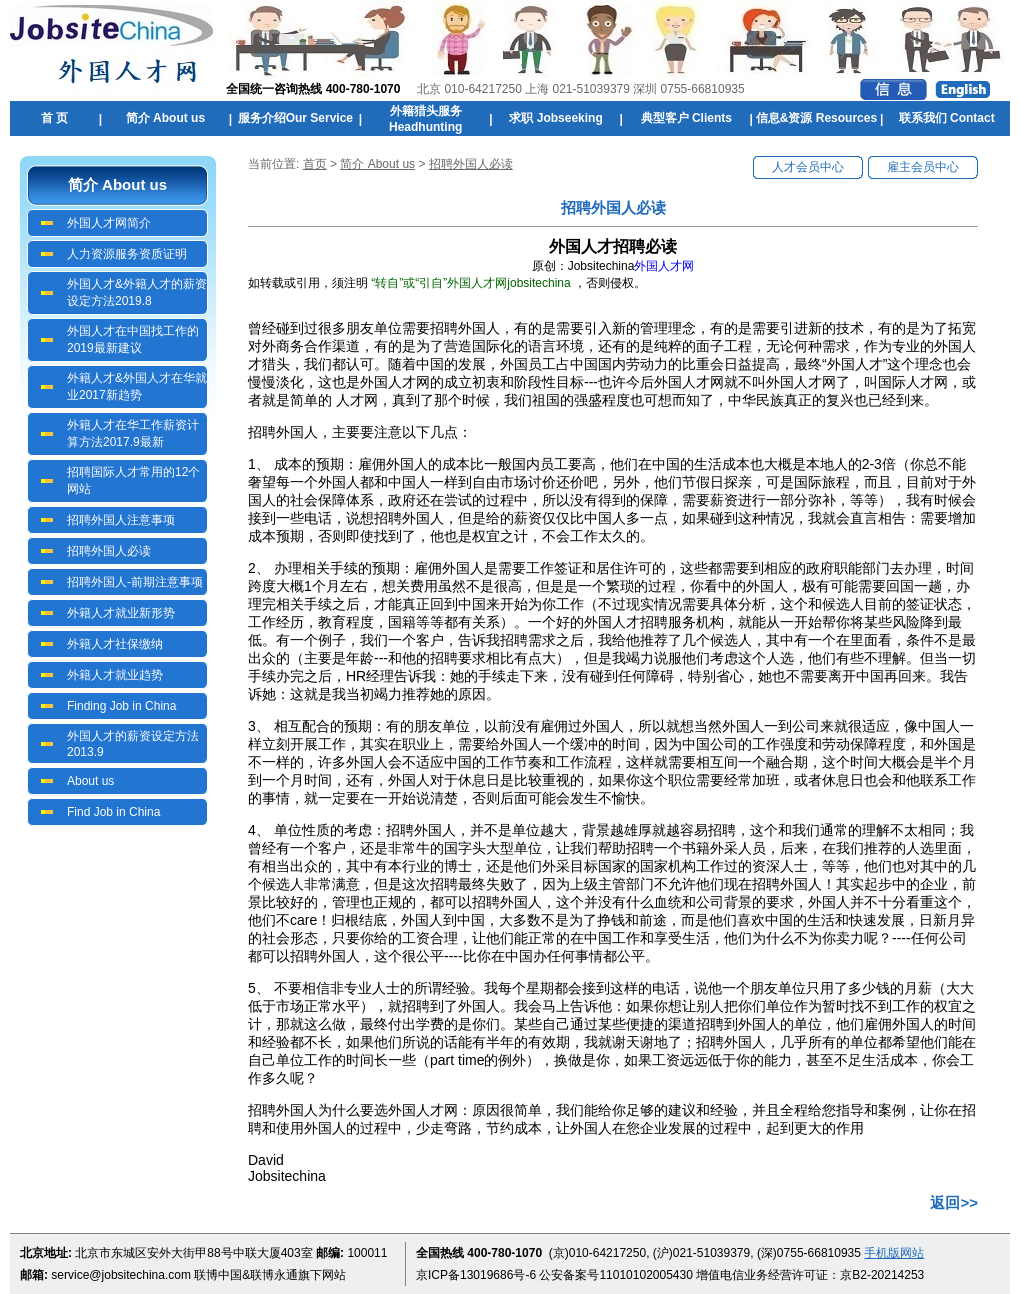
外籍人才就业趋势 (115, 675)
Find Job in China (113, 812)
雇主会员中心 (923, 167)
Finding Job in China (121, 706)
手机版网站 (894, 1253)
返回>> (954, 1202)
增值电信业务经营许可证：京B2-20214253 (810, 1275)
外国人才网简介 (109, 223)
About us (90, 781)
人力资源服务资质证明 (127, 254)
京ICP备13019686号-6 (476, 1275)
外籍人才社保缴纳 (115, 644)
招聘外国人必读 (109, 551)
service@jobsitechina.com (121, 1275)
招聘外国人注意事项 (121, 520)
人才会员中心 (808, 167)
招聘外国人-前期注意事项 (135, 582)
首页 (315, 164)
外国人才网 (664, 266)
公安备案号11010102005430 (615, 1275)
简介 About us (377, 164)
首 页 (54, 118)
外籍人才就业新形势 (121, 613)
